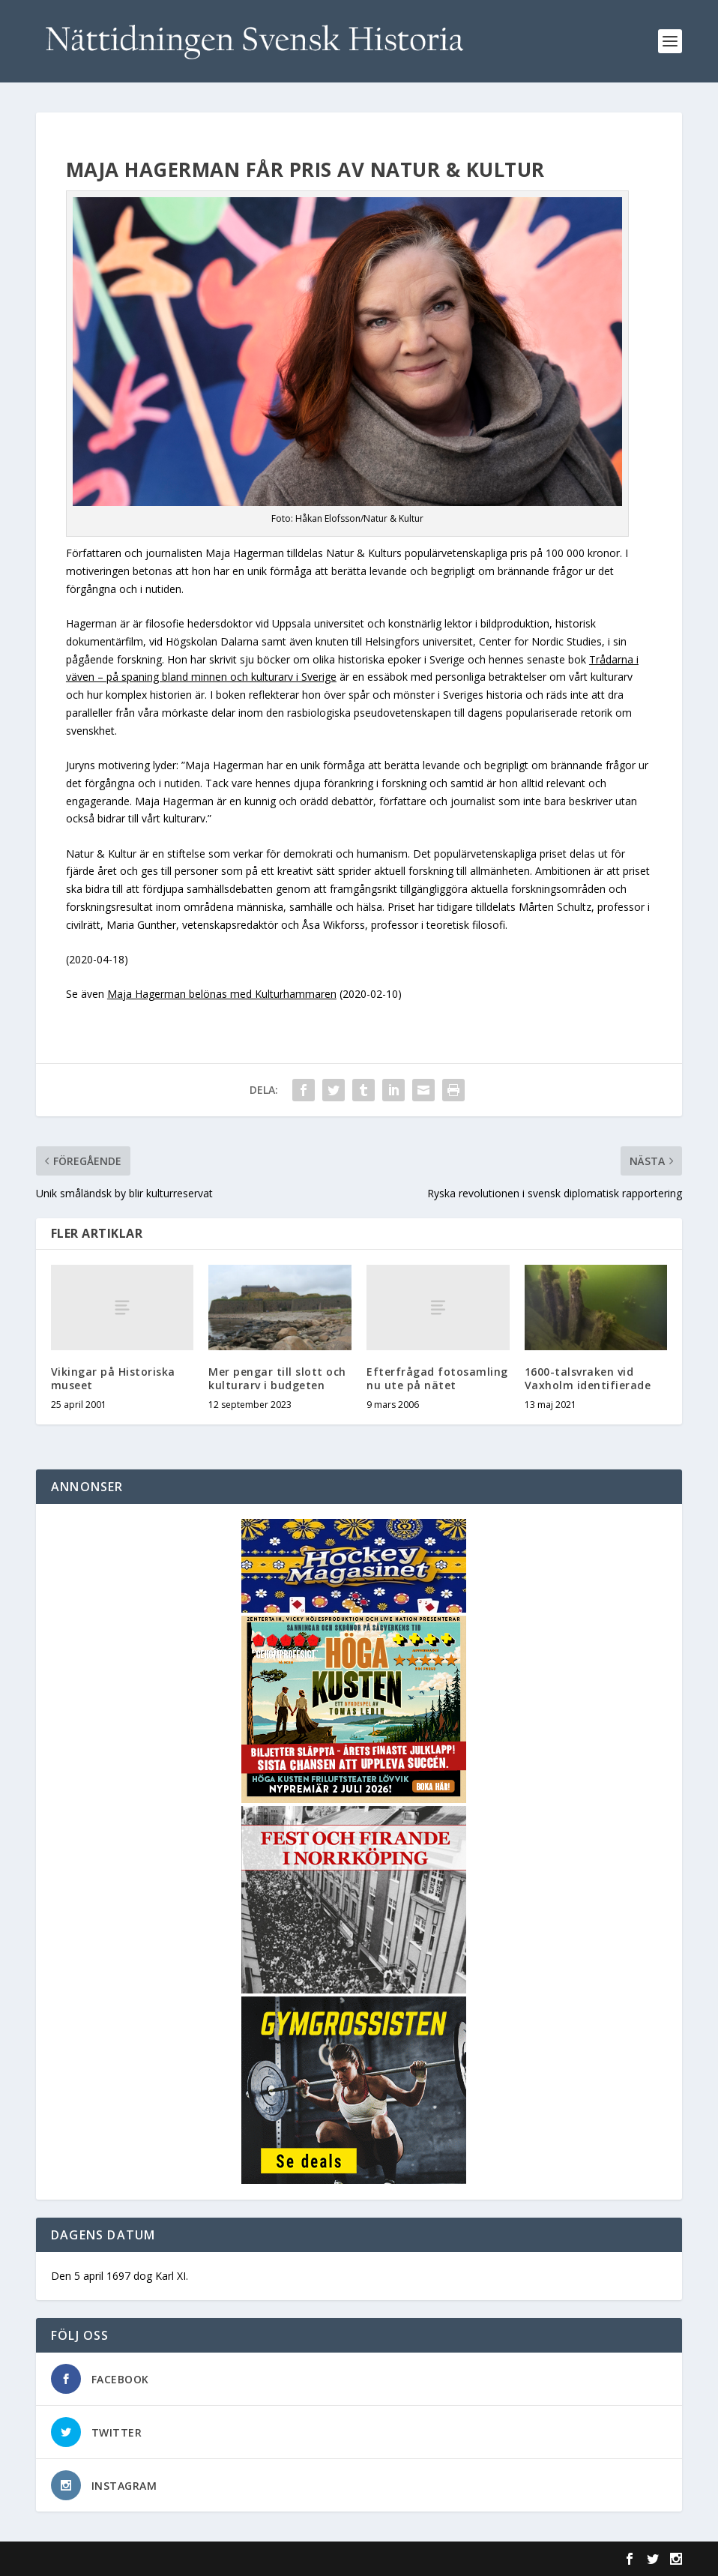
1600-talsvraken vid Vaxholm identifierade (588, 1378)
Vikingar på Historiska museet (113, 1378)
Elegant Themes (139, 2559)
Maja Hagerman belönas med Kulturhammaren (222, 994)
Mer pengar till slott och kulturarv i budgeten (277, 1378)
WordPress (280, 2559)
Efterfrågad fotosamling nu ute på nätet (437, 1378)
